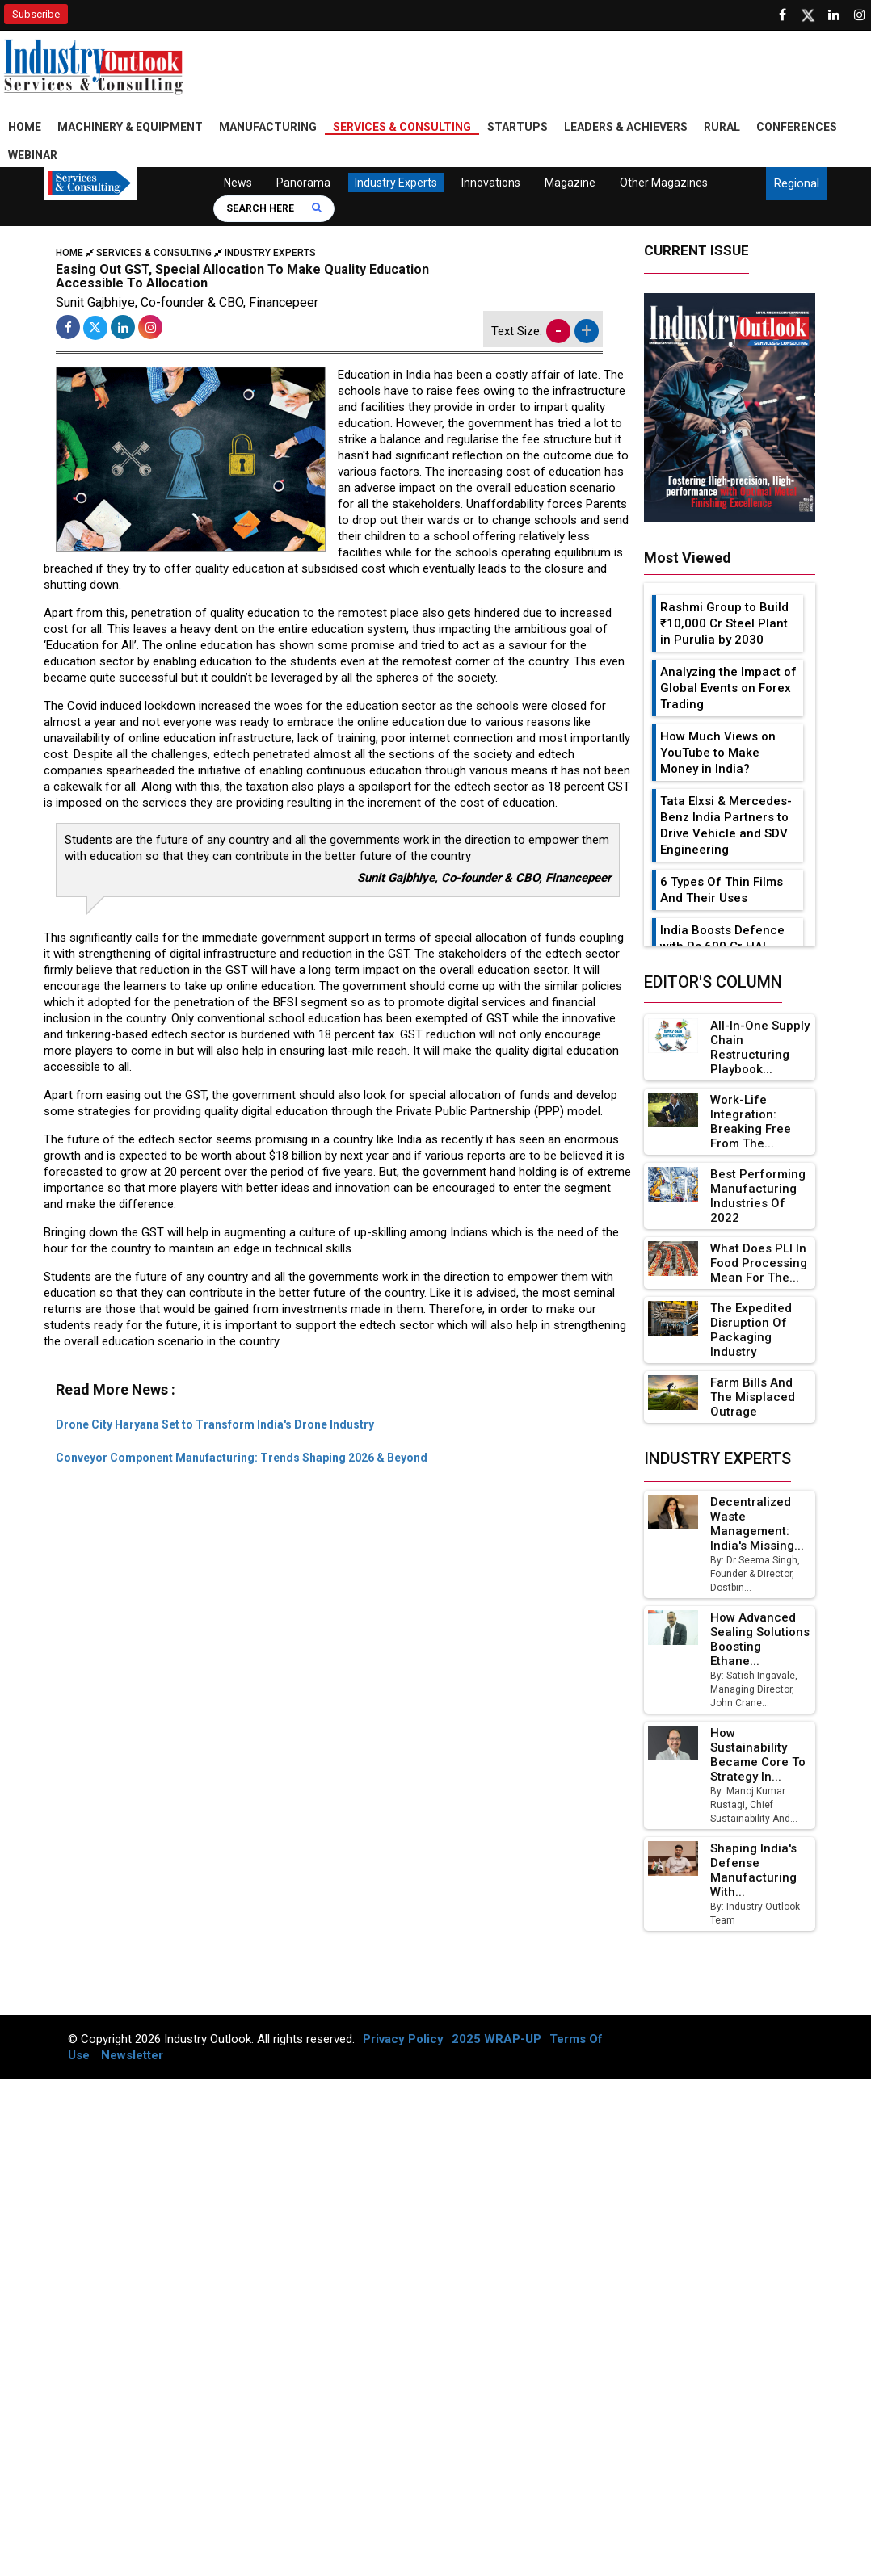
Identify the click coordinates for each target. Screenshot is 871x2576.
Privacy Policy (403, 2039)
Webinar (32, 155)
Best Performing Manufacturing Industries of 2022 (758, 1196)
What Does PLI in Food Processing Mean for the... (758, 1263)
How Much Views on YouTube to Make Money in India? (718, 752)
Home (24, 126)
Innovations (490, 182)
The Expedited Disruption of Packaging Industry (751, 1330)
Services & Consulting (402, 126)
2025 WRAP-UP (496, 2039)
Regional (796, 183)
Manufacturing (268, 126)
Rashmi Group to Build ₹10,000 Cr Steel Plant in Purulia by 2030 (724, 623)
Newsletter (132, 2055)
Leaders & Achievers (626, 126)
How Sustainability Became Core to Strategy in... (758, 1755)
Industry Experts (396, 182)
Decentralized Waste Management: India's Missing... (757, 1524)
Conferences (796, 126)
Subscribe (36, 14)
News (238, 182)
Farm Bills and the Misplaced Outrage (752, 1397)
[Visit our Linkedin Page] (834, 15)
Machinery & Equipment (130, 126)
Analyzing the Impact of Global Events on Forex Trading (728, 688)
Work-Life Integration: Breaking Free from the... (750, 1122)
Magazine (570, 182)
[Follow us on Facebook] (782, 15)
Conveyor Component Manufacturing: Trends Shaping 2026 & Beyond (241, 1457)
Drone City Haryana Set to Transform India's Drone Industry (215, 1424)
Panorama (303, 182)
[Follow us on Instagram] (859, 15)
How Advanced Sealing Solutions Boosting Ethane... (760, 1639)
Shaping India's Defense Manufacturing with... (753, 1870)
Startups (517, 126)
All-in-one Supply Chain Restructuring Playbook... (760, 1047)
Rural (722, 126)
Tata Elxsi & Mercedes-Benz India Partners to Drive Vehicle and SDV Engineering (726, 825)
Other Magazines (664, 182)
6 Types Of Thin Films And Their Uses (721, 890)
